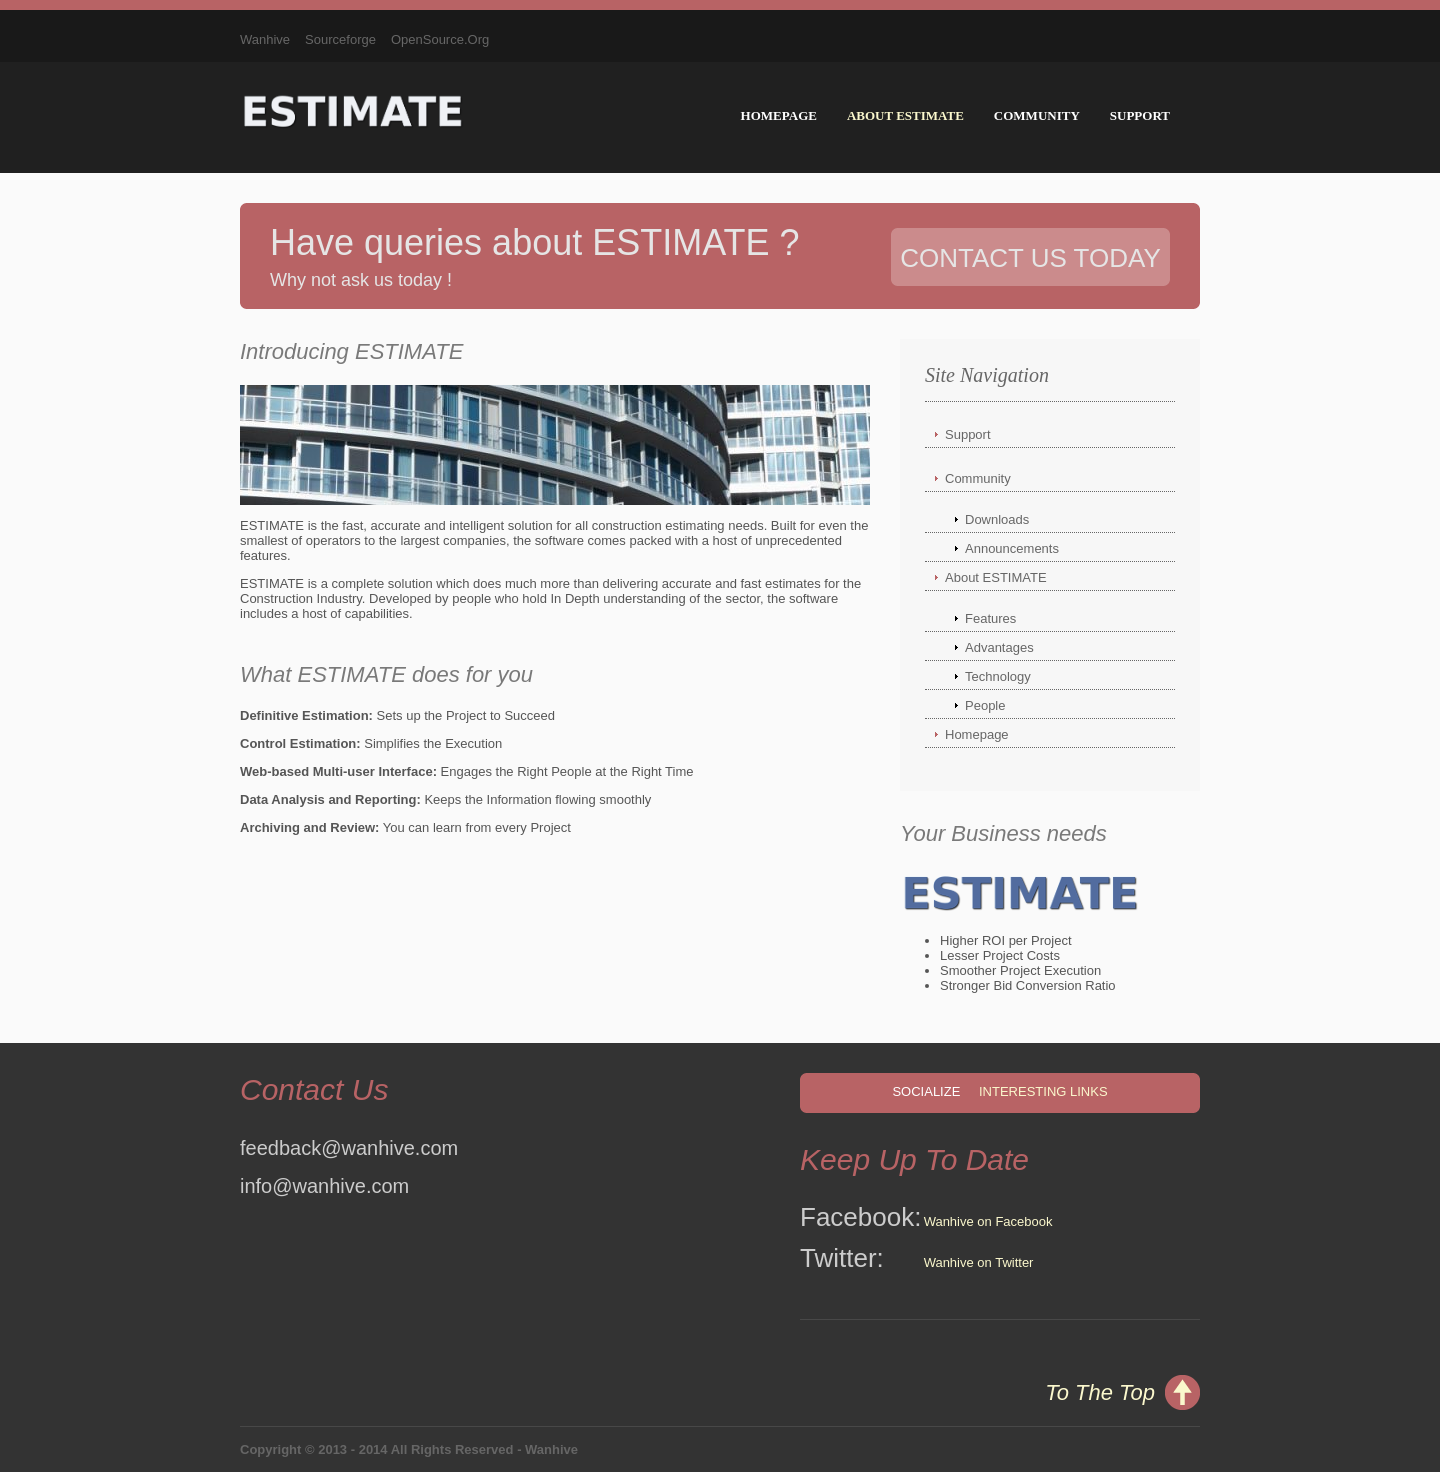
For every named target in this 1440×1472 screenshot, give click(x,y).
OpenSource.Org (440, 39)
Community (1037, 115)
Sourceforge (340, 39)
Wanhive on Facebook (988, 1221)
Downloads (997, 519)
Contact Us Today (1030, 258)
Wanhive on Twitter (979, 1262)
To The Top (1100, 1392)
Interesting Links (1043, 1091)
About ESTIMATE (905, 115)
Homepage (779, 115)
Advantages (999, 647)
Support (1140, 115)
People (985, 705)
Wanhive (265, 39)
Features (990, 618)
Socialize (926, 1091)
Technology (998, 676)
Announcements (1012, 548)
